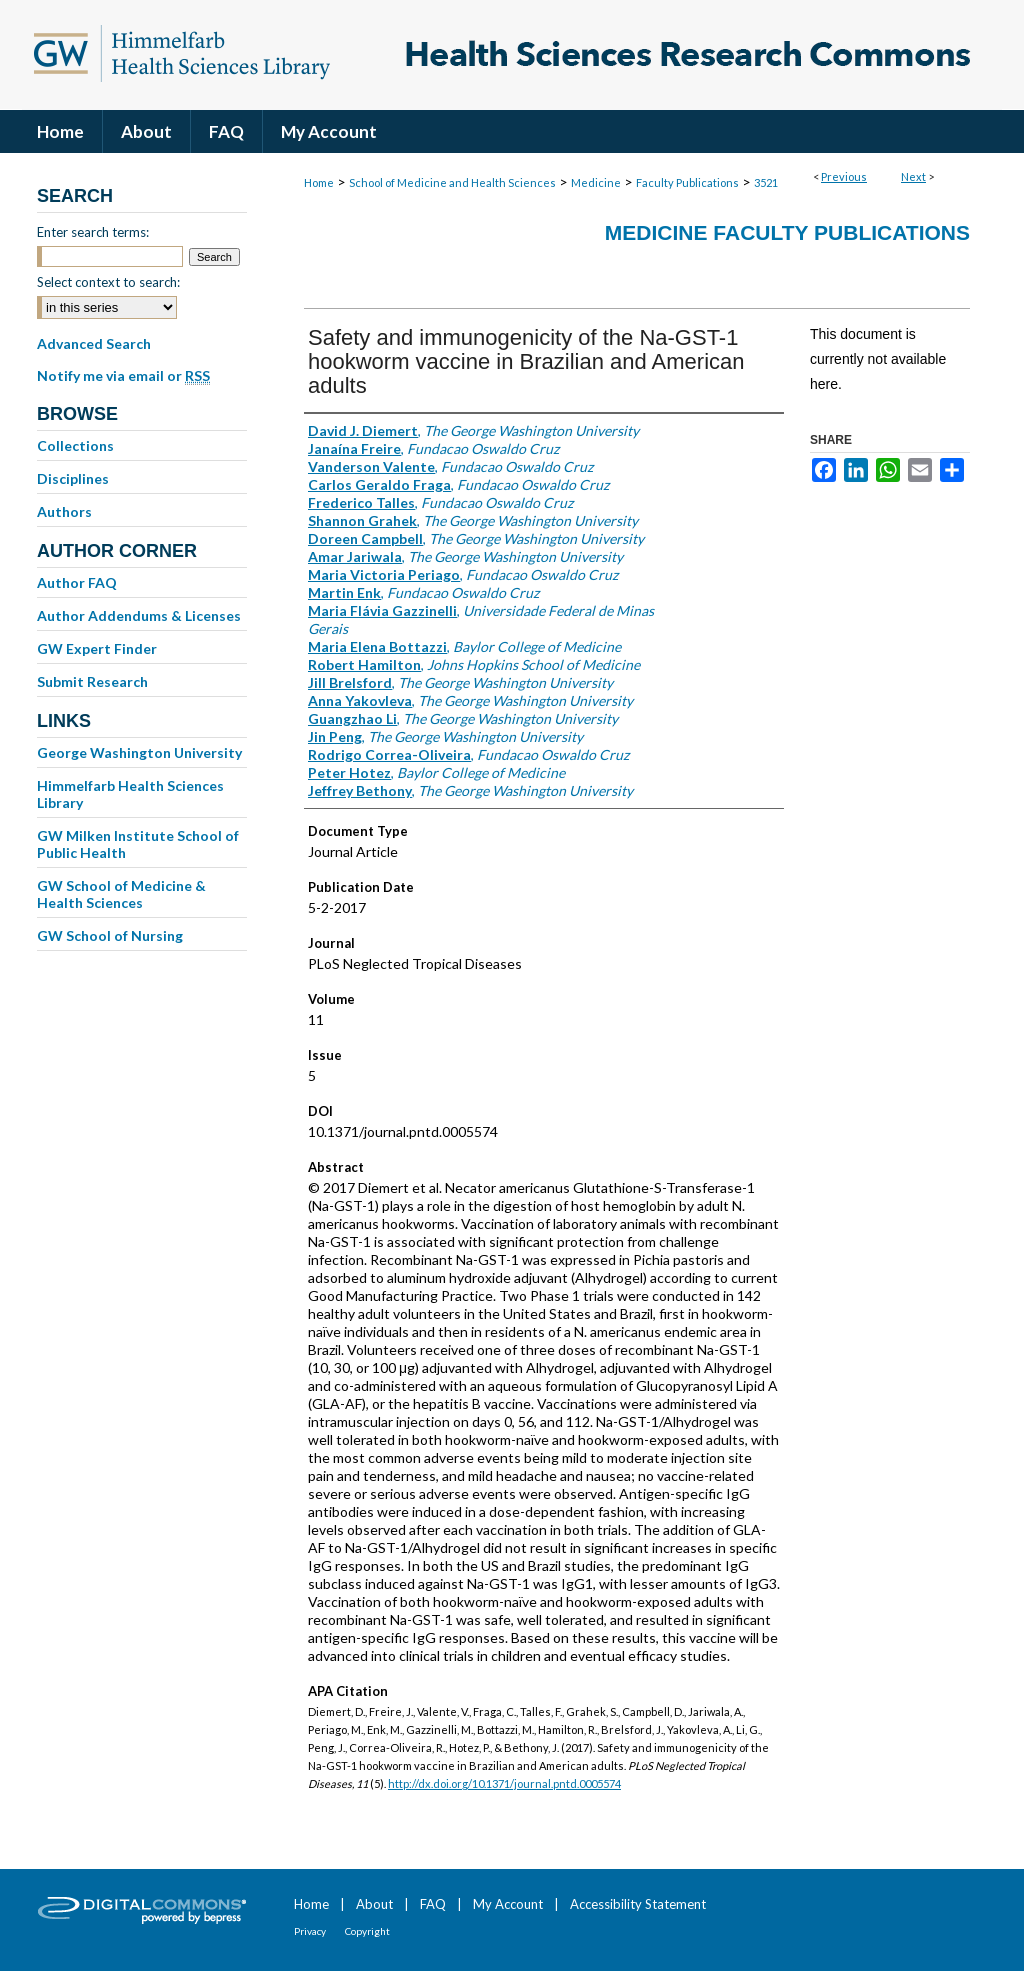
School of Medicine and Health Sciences (452, 182)
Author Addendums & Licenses (139, 615)
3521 (766, 182)
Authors (64, 511)
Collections (75, 445)
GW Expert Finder (97, 648)
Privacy (310, 1931)
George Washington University (139, 752)
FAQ (433, 1904)
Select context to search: (108, 282)
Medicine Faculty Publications (787, 232)
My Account (508, 1904)
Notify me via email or (123, 376)
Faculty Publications (687, 182)
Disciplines (73, 478)
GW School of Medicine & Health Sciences (121, 894)
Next (913, 176)
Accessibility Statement (638, 1904)
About (374, 1904)
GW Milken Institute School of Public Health (138, 844)
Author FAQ (77, 582)
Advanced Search (94, 343)
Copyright (367, 1931)
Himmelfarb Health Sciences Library (130, 794)
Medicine (596, 182)
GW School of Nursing (110, 935)
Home (319, 182)
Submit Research (92, 681)
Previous (844, 176)
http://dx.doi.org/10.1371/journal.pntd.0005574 (504, 1783)
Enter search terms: (93, 232)
